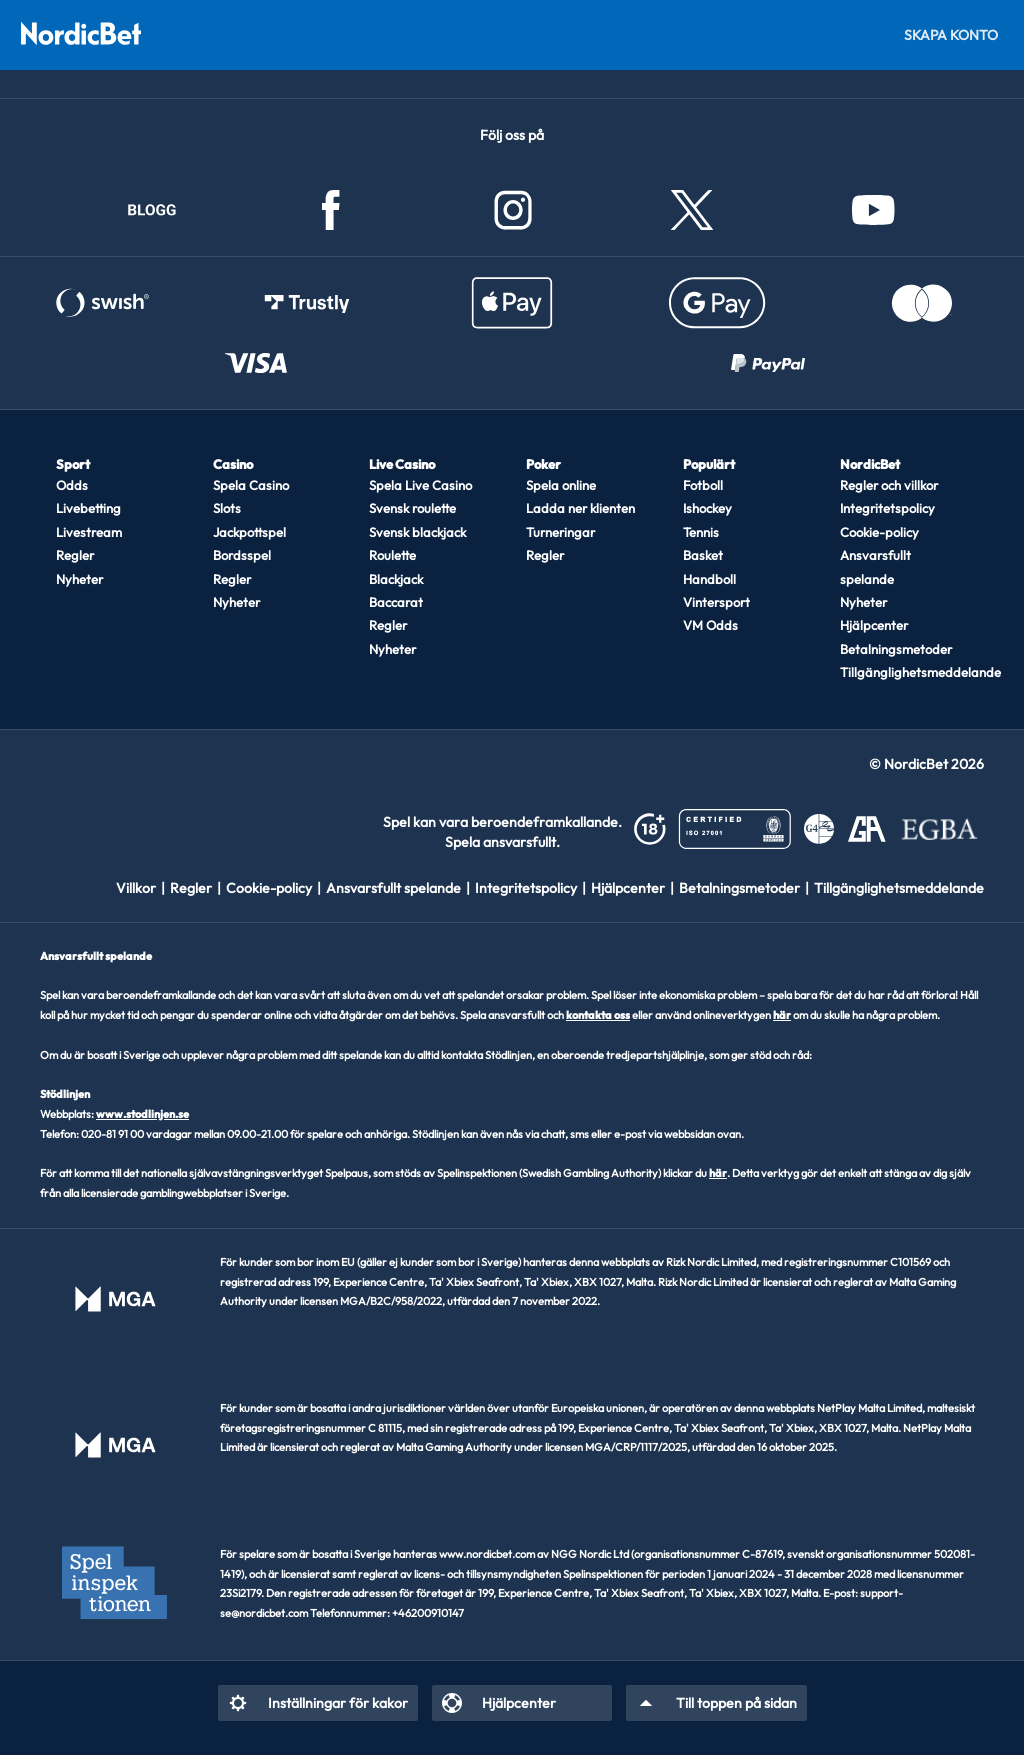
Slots (227, 508)
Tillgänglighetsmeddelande (902, 672)
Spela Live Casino (420, 485)
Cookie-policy (879, 532)
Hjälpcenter (874, 625)
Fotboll (703, 485)
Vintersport (716, 602)
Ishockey (707, 508)
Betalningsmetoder (896, 649)
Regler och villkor (889, 485)
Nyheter (79, 579)
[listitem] (143, 888)
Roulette (392, 555)
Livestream (89, 532)
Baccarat (396, 602)
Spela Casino (251, 485)
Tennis (701, 532)
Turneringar (560, 532)
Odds (72, 485)
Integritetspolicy (887, 508)
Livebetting (88, 508)
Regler (75, 555)
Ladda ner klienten (580, 508)
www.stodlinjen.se (142, 1114)
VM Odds (710, 625)
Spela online (561, 485)
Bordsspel (242, 555)
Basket (703, 555)
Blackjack (396, 579)
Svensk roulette (412, 508)
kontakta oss (598, 1015)
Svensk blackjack (417, 532)
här (782, 1015)
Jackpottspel (249, 532)
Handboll (709, 579)
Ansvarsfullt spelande (875, 566)
